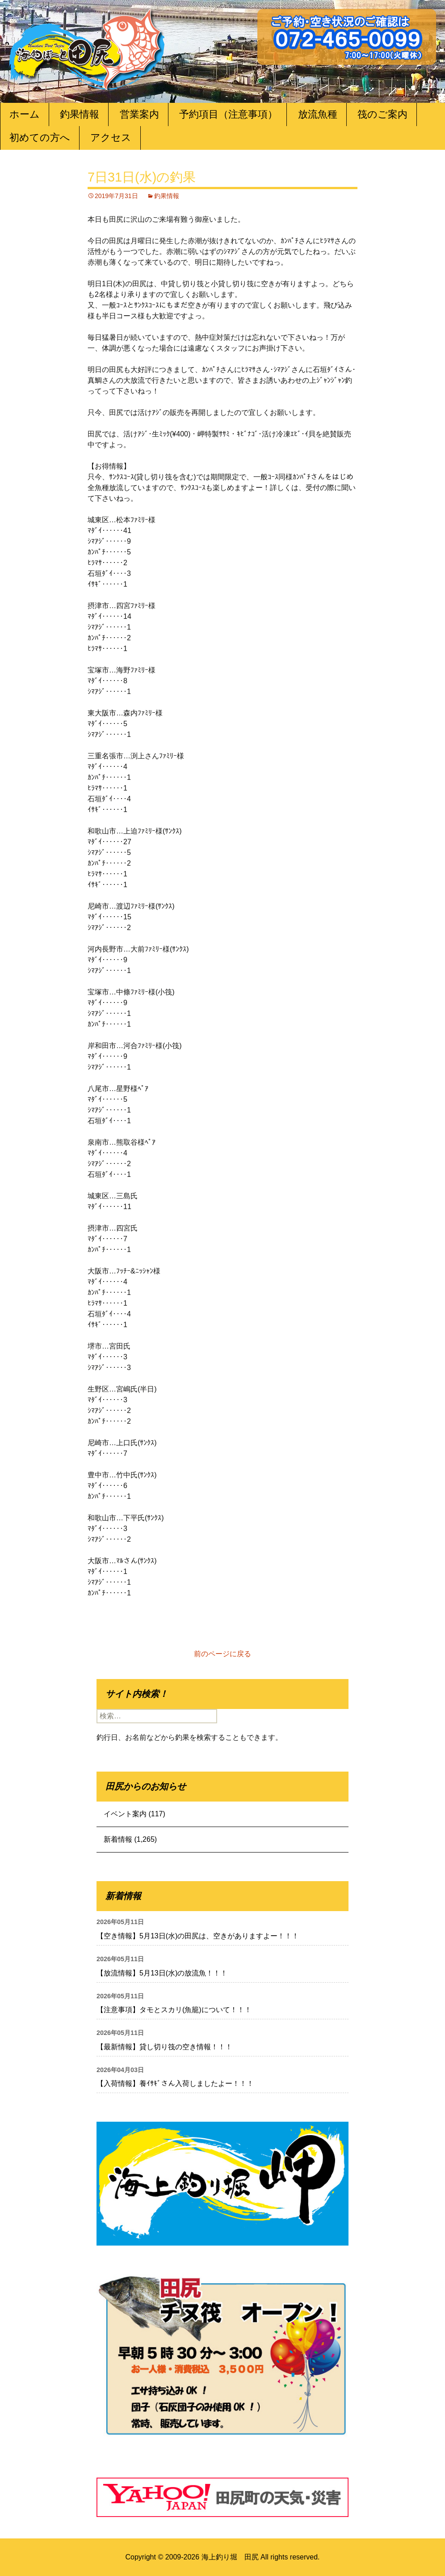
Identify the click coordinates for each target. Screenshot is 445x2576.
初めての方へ (39, 137)
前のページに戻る (222, 1654)
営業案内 (139, 114)
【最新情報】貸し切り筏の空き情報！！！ (164, 2047)
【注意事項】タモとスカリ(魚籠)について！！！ (174, 2009)
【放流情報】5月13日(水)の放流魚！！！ (162, 1973)
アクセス (110, 137)
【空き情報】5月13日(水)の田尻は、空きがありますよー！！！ (198, 1936)
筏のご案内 (382, 114)
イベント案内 (125, 1814)
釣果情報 (79, 114)
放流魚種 (317, 114)
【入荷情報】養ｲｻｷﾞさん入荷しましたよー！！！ (175, 2083)
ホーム (24, 114)
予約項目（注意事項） (228, 114)
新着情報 (118, 1839)
